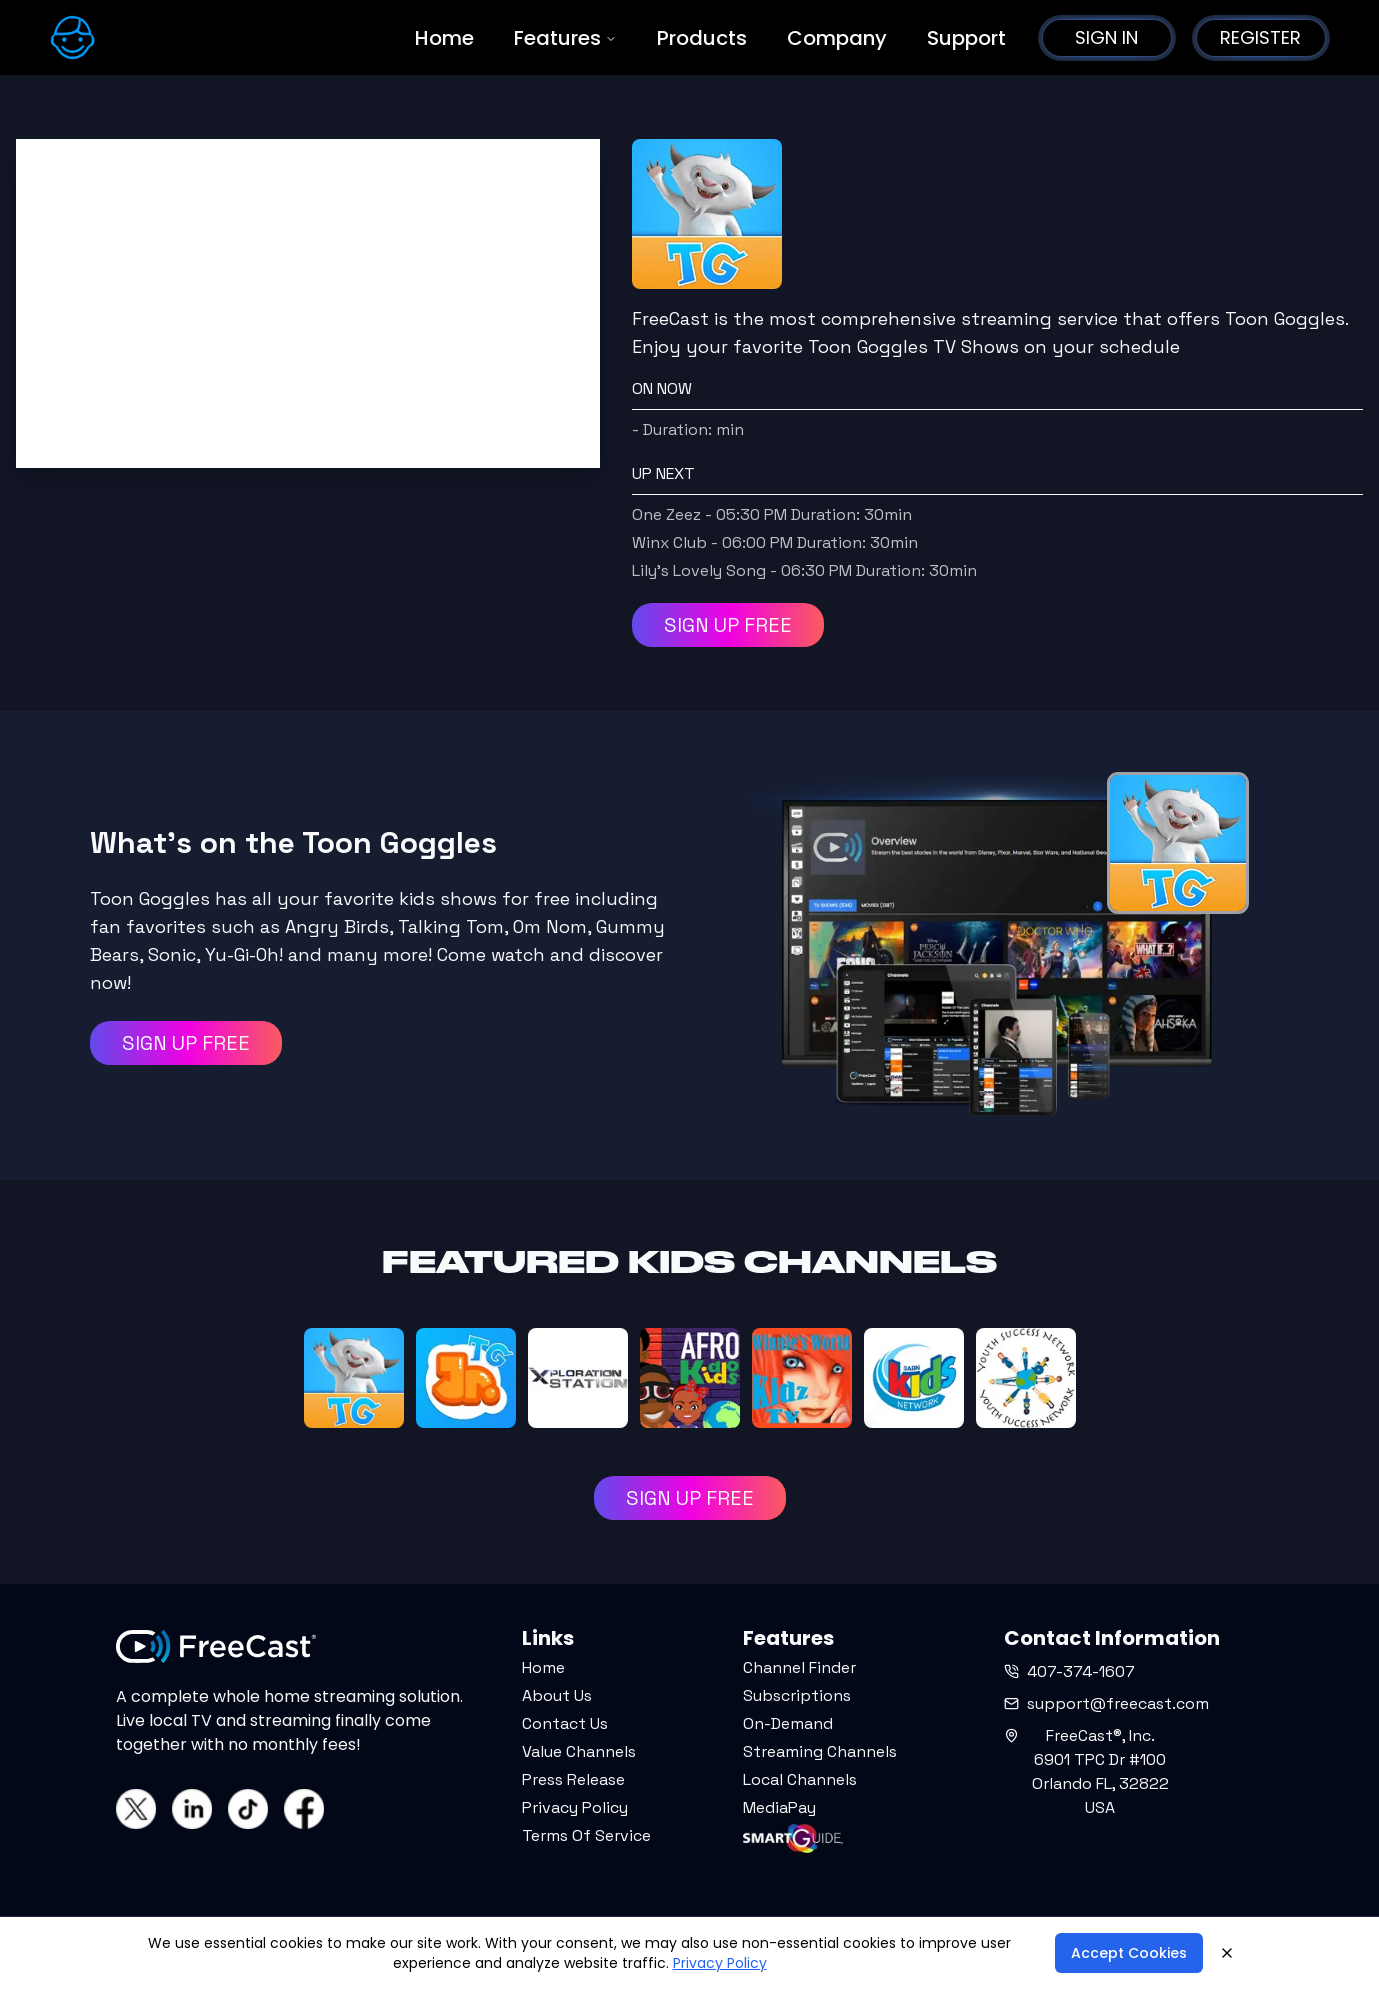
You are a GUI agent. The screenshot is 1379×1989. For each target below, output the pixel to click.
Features (565, 38)
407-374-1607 (1069, 1671)
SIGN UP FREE (728, 625)
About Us (557, 1695)
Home (444, 38)
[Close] (1227, 1953)
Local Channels (800, 1779)
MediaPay (779, 1807)
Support (966, 38)
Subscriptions (797, 1695)
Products (702, 38)
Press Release (573, 1779)
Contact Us (565, 1723)
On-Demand (788, 1723)
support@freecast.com (1106, 1703)
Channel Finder (799, 1667)
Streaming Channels (820, 1751)
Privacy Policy (575, 1807)
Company (837, 38)
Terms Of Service (586, 1835)
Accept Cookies (1129, 1953)
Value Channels (579, 1751)
